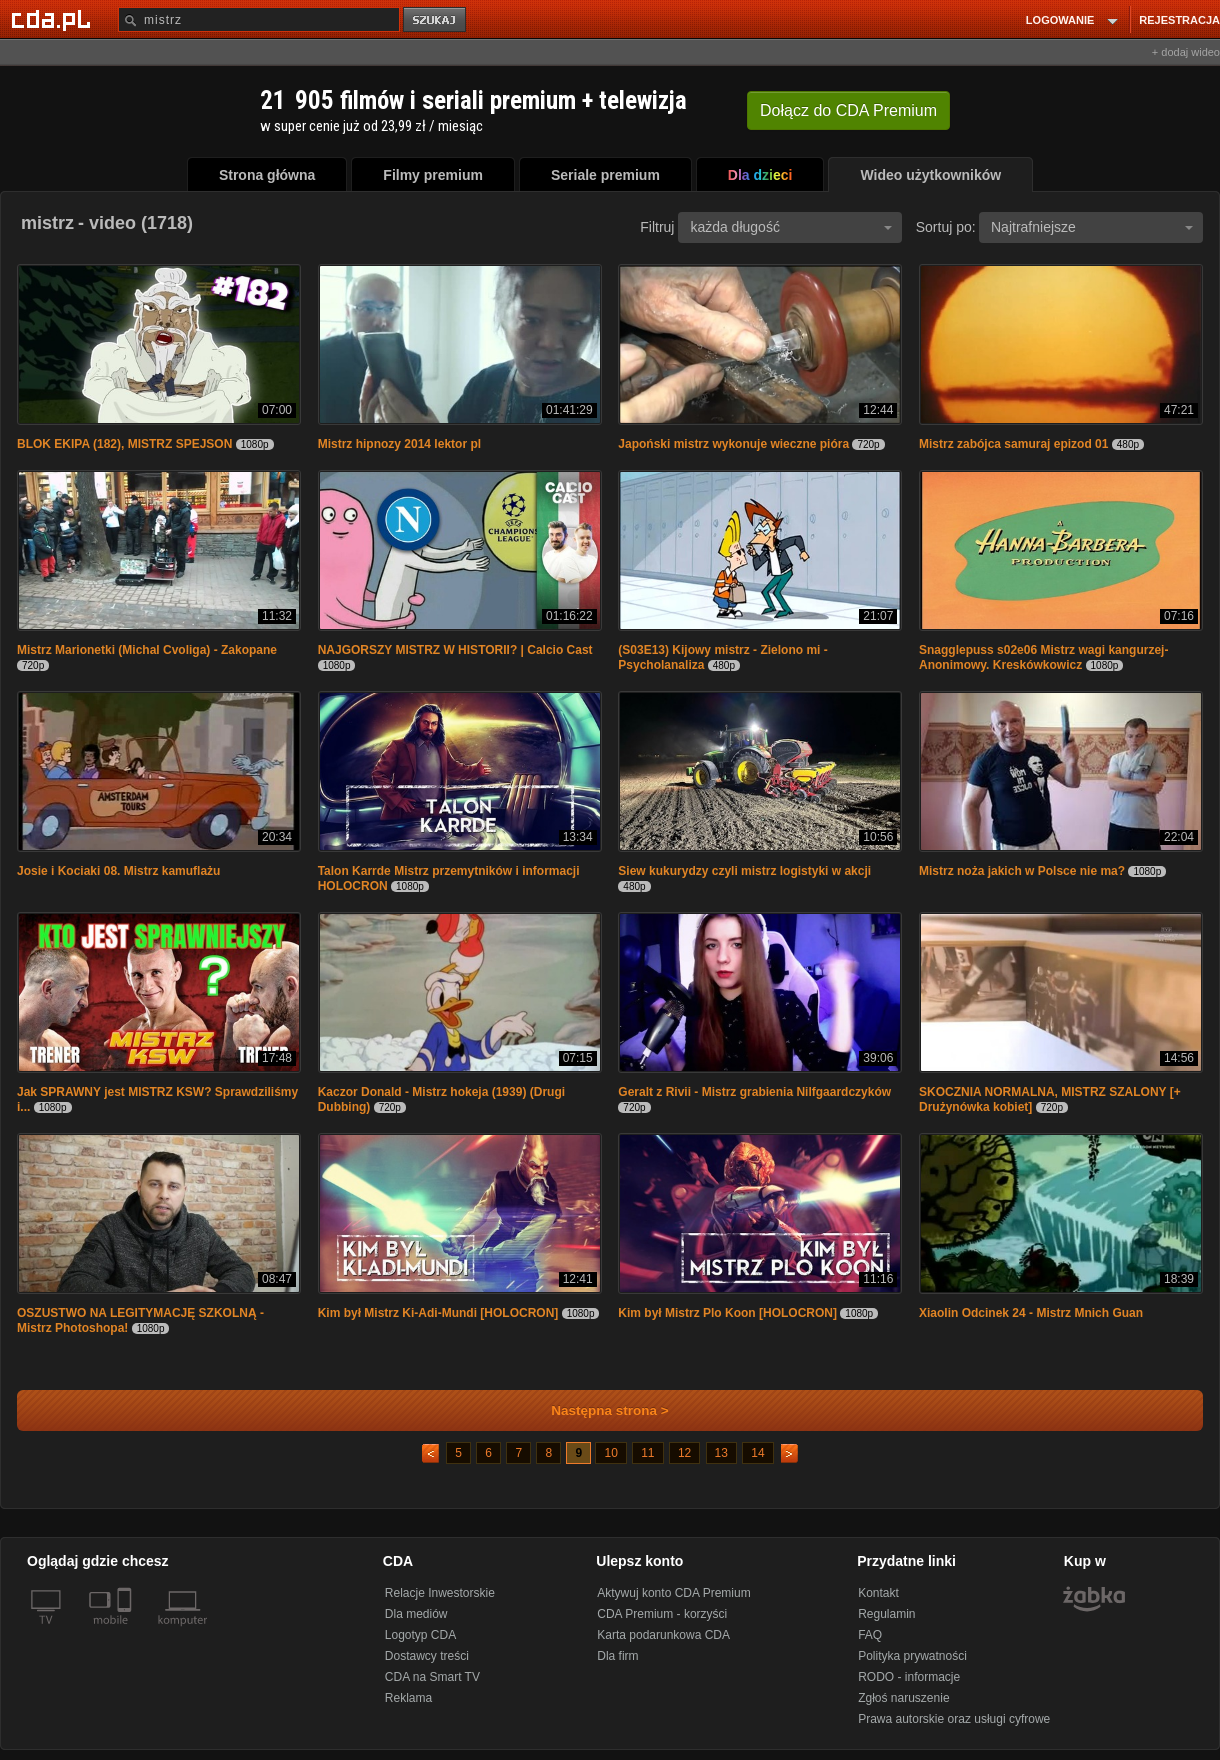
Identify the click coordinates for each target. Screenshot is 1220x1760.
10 (610, 1453)
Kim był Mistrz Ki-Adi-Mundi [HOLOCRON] (438, 1313)
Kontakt (878, 1593)
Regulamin (886, 1614)
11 (647, 1453)
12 (684, 1453)
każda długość (791, 227)
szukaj (436, 20)
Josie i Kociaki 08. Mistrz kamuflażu (118, 871)
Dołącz (848, 110)
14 (757, 1453)
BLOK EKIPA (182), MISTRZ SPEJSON (124, 444)
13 (721, 1453)
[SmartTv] (126, 1632)
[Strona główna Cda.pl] (54, 19)
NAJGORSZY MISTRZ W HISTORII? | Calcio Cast (455, 650)
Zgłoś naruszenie (903, 1698)
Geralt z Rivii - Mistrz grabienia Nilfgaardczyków (754, 1092)
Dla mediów (416, 1614)
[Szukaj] (259, 19)
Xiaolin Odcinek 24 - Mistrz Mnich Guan (1031, 1313)
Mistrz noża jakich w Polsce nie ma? (1022, 871)
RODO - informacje (909, 1677)
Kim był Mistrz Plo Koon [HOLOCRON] (727, 1313)
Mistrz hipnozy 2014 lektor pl (399, 444)
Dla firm (617, 1656)
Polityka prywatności (912, 1656)
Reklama (408, 1698)
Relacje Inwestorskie (440, 1593)
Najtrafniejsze (1092, 227)
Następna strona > (596, 1410)
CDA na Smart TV (432, 1677)
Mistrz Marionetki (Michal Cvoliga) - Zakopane (147, 650)
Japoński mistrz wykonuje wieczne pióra (733, 444)
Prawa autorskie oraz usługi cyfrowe (954, 1719)
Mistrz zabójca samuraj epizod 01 (1013, 444)
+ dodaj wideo (1186, 52)
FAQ (870, 1635)
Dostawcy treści (427, 1656)
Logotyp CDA (420, 1635)
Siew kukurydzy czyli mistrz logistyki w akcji (744, 871)
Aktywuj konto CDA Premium (673, 1593)
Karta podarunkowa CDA (663, 1635)
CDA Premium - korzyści (662, 1614)
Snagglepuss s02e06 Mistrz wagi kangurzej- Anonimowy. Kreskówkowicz (1043, 657)
